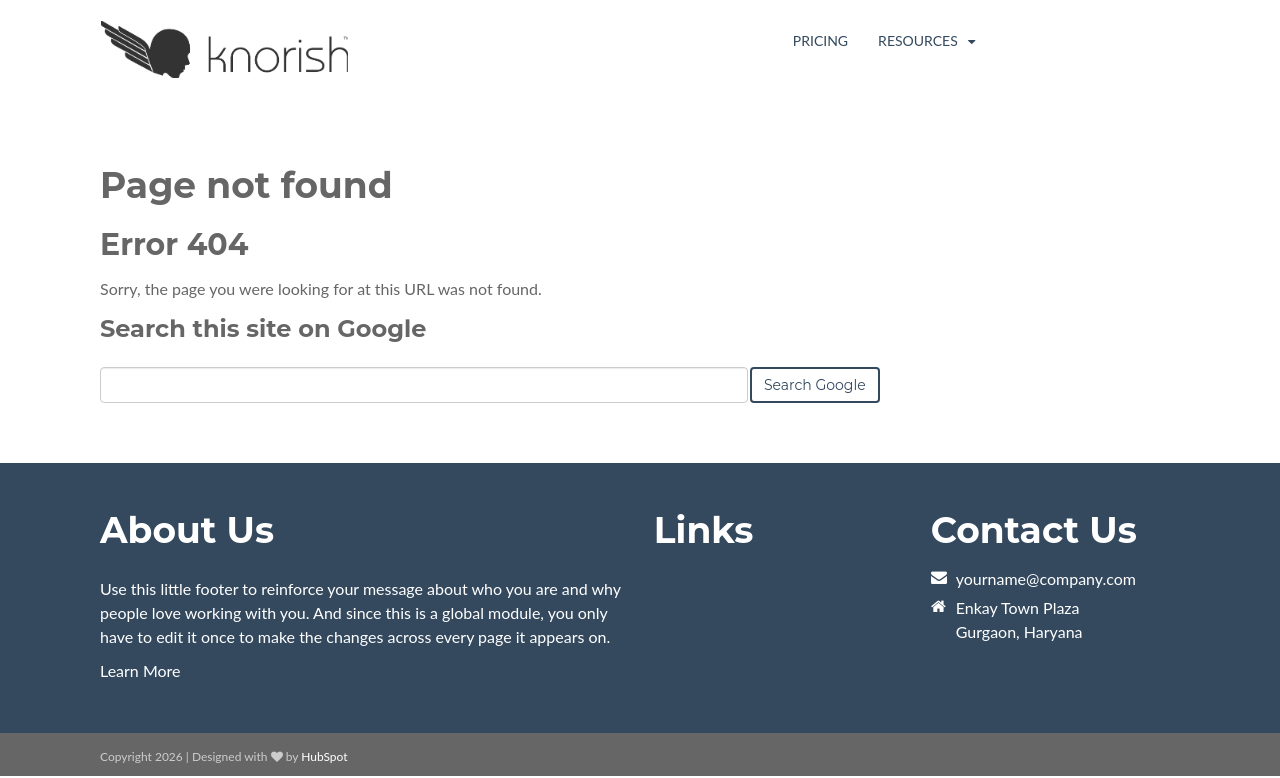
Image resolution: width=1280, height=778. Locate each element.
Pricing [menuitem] (820, 40)
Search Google (815, 386)
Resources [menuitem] (919, 40)
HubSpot (324, 757)
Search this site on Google (263, 329)
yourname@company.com (1046, 579)
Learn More (140, 671)
